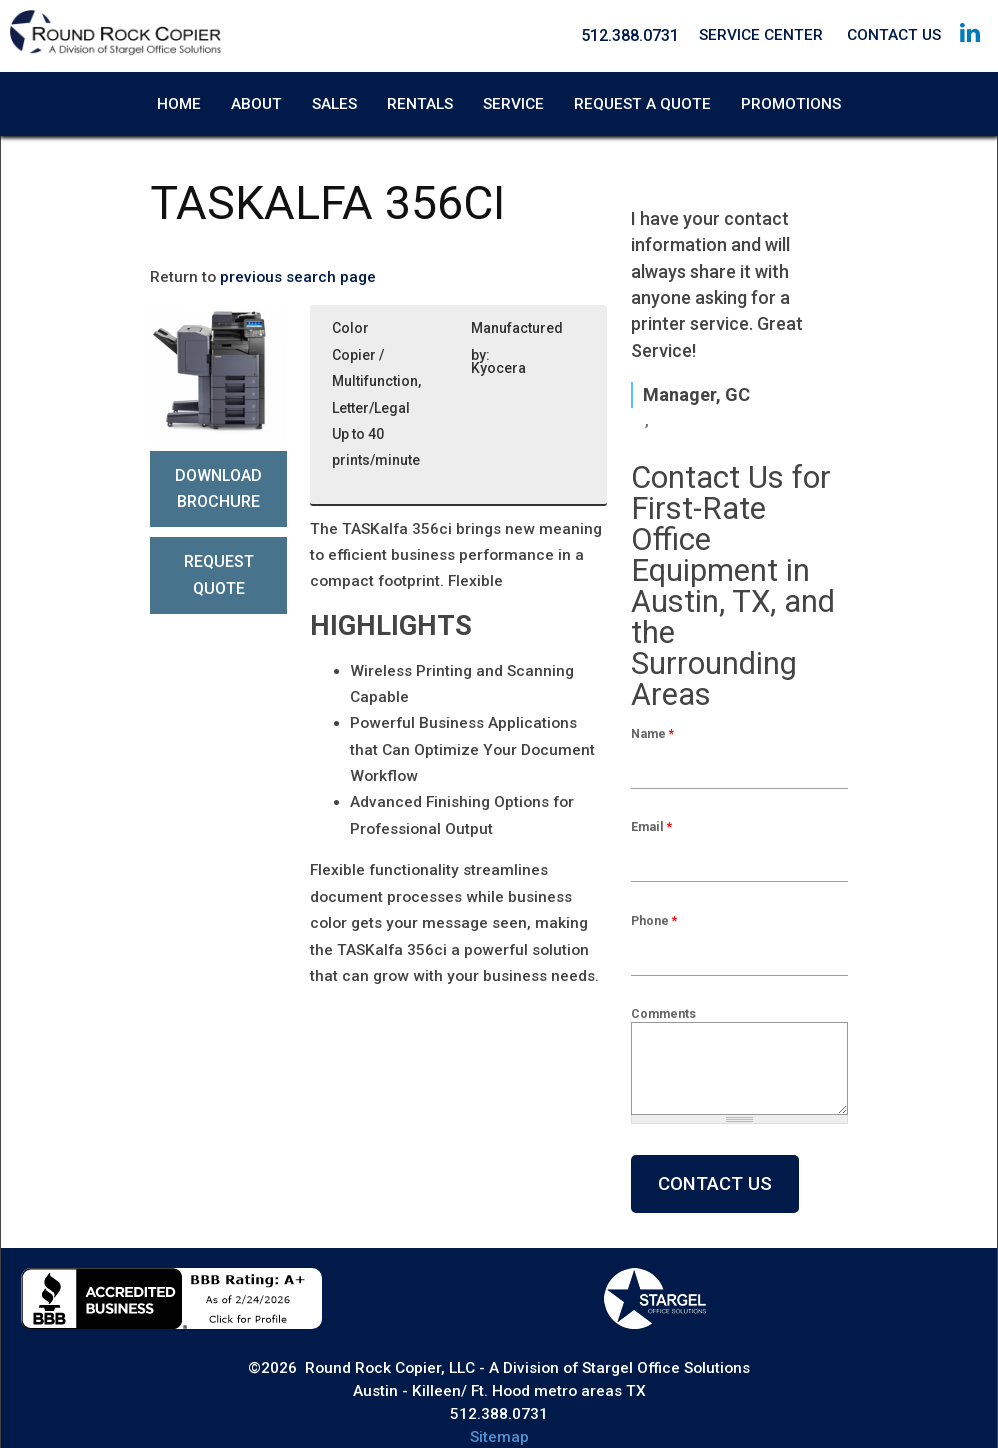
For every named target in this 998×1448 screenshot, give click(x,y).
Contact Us (894, 35)
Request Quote (219, 574)
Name (652, 733)
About (256, 104)
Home (179, 104)
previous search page (298, 277)
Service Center (761, 35)
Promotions (791, 104)
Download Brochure (218, 488)
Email (651, 826)
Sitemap (499, 1437)
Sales (334, 104)
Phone (654, 920)
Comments (663, 1013)
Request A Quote (642, 104)
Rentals (420, 104)
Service (513, 104)
